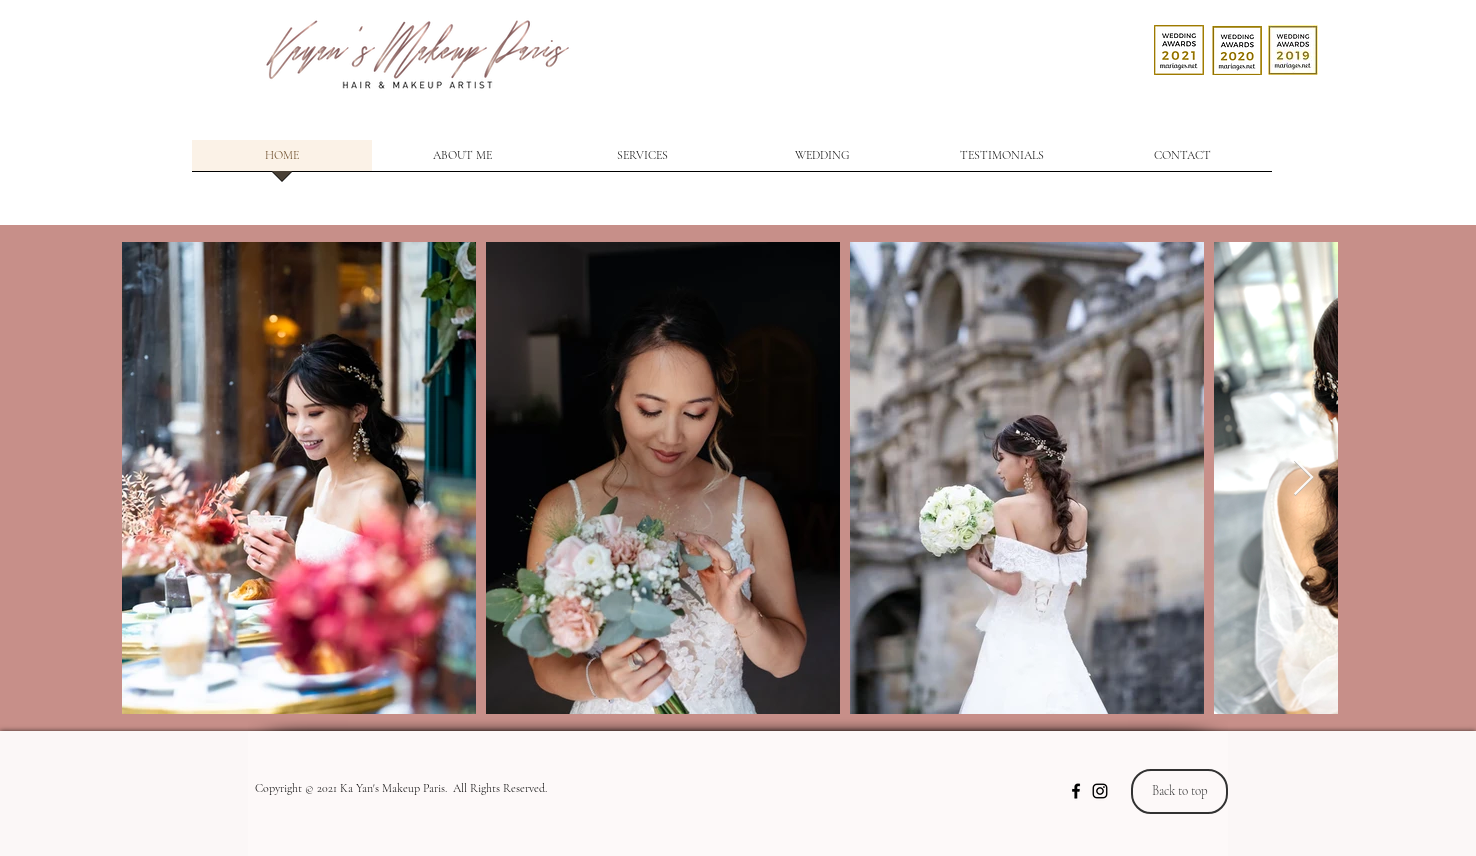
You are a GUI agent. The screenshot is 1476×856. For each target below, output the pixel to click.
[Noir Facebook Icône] (1076, 791)
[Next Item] (1303, 478)
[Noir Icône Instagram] (1100, 791)
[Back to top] (1179, 791)
